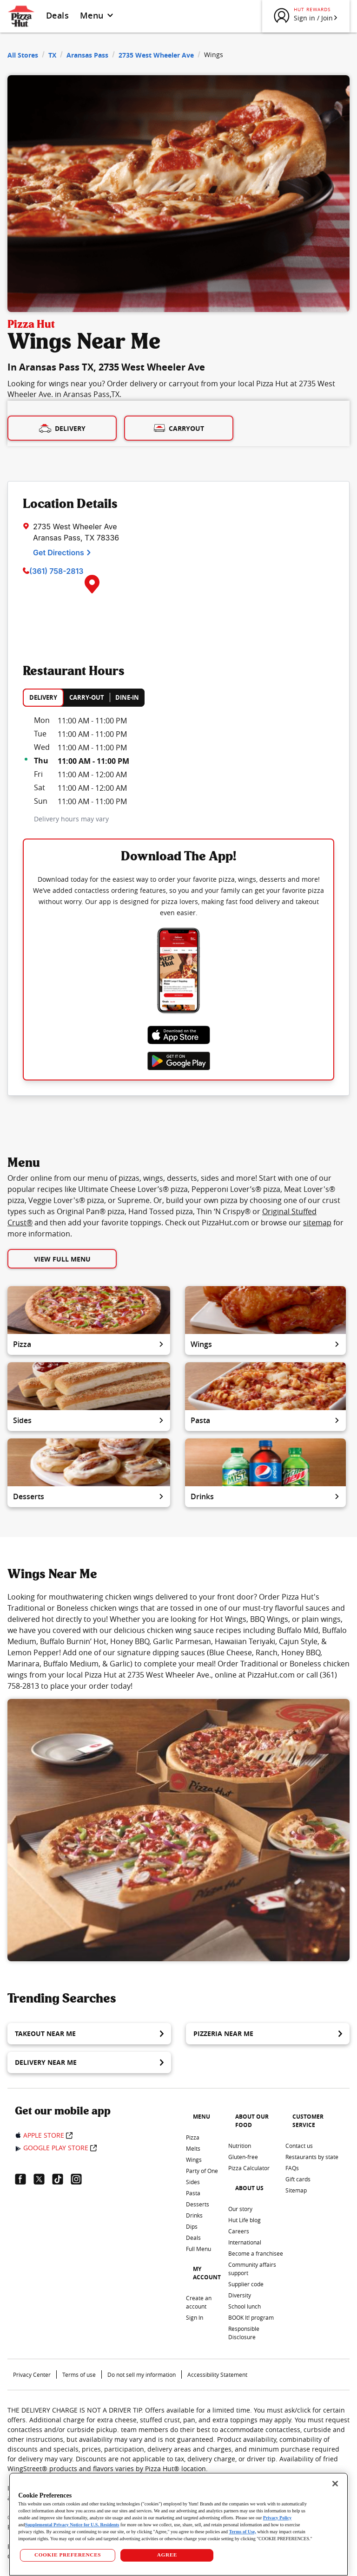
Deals (57, 15)
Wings (265, 1344)
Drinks (265, 1496)
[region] (178, 2524)
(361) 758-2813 (56, 571)
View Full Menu (62, 1259)
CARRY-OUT (86, 697)
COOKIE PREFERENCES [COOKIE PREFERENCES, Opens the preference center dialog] (67, 2554)
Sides (89, 1420)
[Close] (335, 2483)
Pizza (89, 1344)
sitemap (317, 1222)
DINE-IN (127, 697)
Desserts (89, 1496)
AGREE (167, 2554)
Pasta (265, 1420)
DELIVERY (43, 697)
